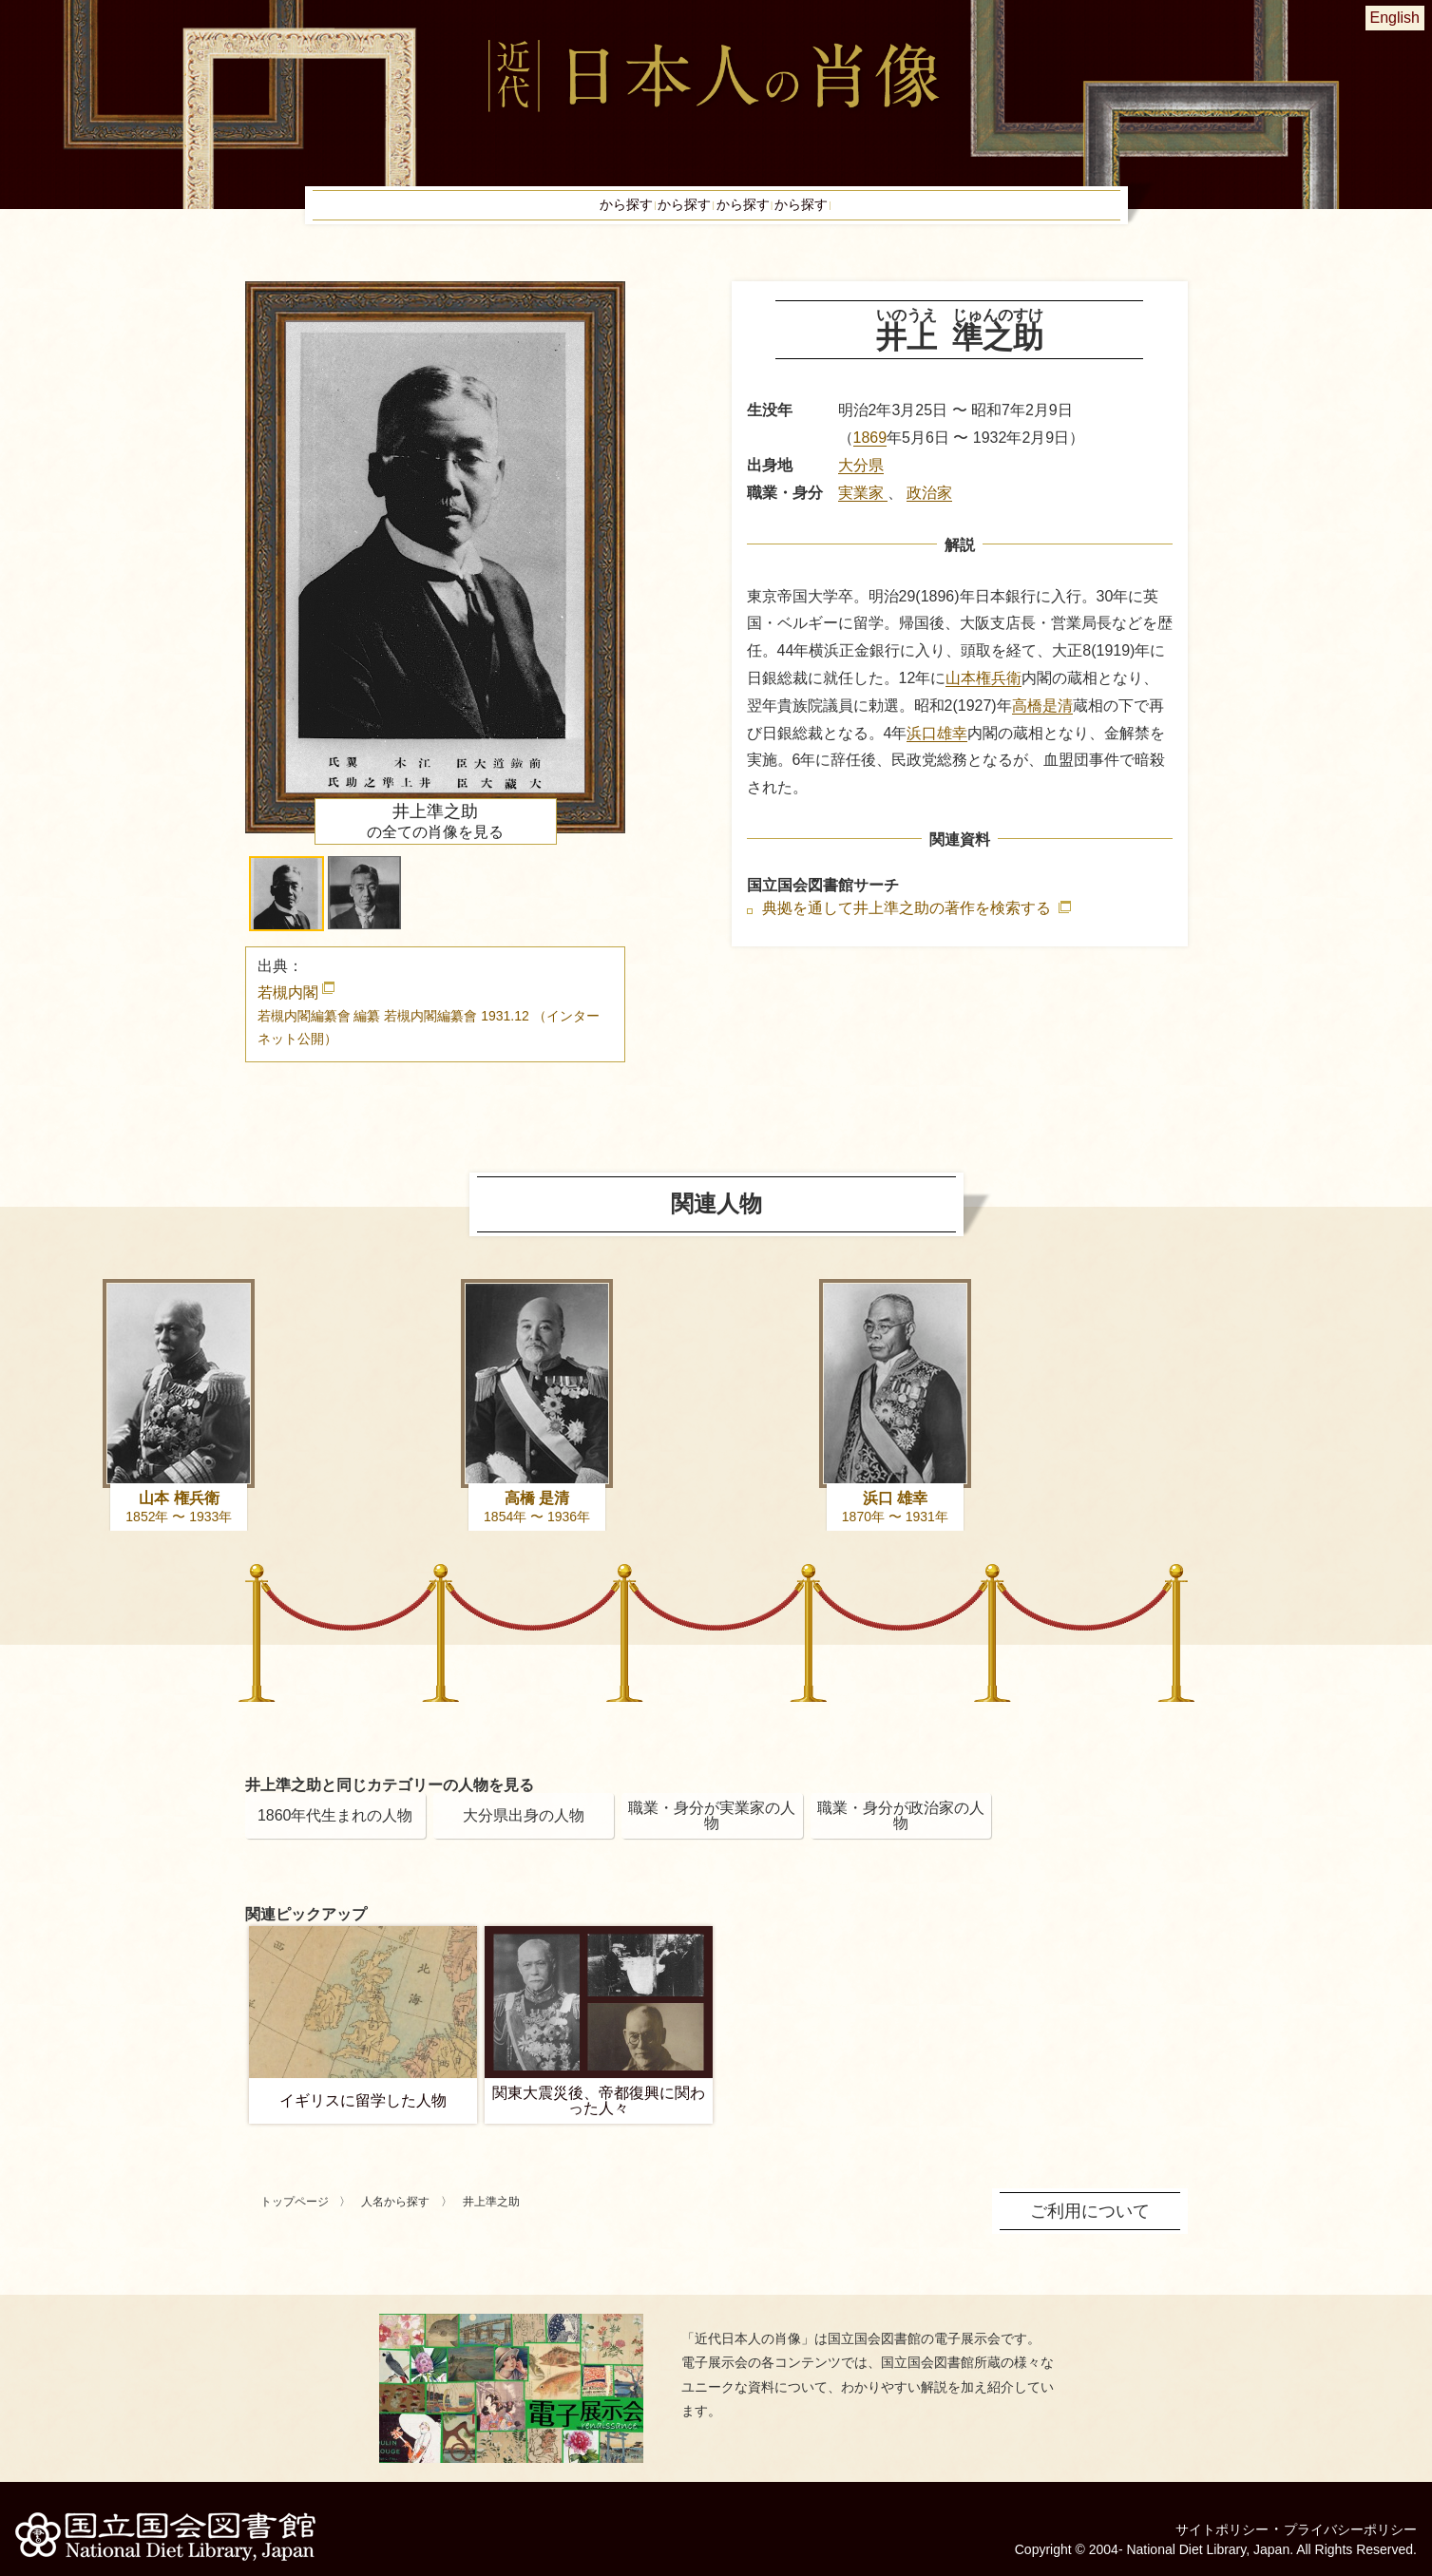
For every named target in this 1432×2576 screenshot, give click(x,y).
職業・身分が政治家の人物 (900, 1834)
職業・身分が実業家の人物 (711, 1834)
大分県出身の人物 (523, 1834)
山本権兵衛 (983, 697)
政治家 (929, 512)
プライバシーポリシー (1341, 2514)
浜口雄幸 (937, 752)
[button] (286, 912)
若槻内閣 (429, 1034)
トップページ (294, 2220)
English (1395, 18)
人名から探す (395, 2220)
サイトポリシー (1196, 2514)
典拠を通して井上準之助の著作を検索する (908, 927)
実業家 (863, 512)
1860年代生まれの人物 (335, 1834)
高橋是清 (1042, 724)
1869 (870, 456)
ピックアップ (973, 214)
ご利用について (1096, 2228)
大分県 (861, 484)
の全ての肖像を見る (435, 840)
